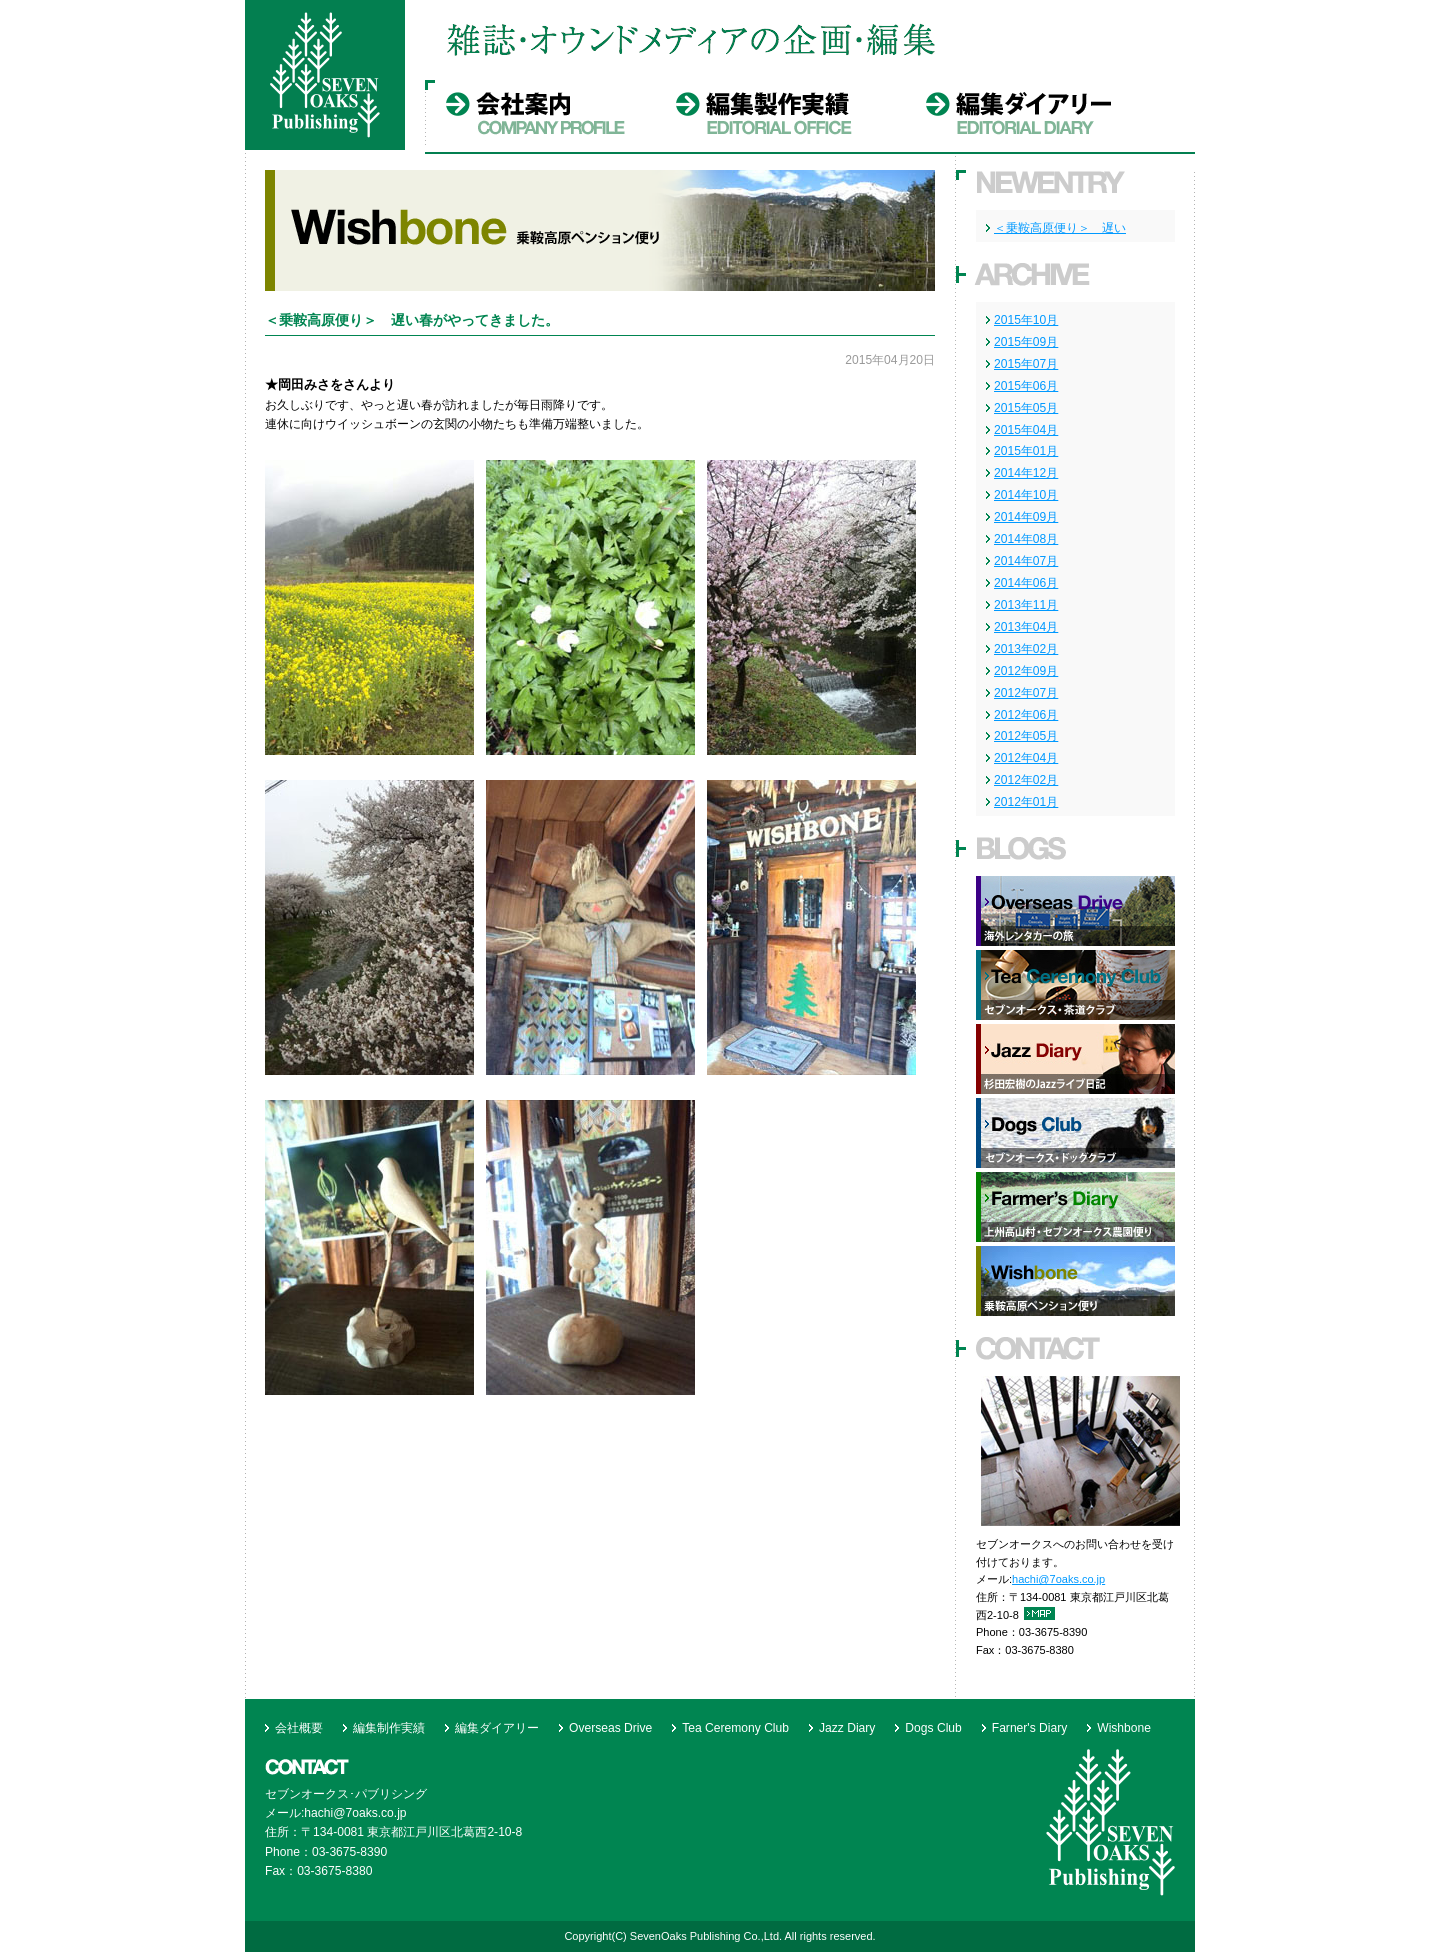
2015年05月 (1026, 408)
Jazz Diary (847, 1728)
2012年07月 (1026, 693)
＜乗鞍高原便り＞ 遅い (1060, 228)
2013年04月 (1026, 627)
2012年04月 (1026, 758)
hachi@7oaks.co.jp (1058, 1579)
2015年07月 (1026, 364)
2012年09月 (1026, 671)
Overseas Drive (610, 1728)
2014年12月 (1026, 473)
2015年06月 (1026, 386)
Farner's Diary (1029, 1728)
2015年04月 (1026, 430)
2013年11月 (1026, 605)
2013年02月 (1026, 649)
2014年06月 (1026, 583)
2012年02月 (1026, 780)
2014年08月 (1026, 539)
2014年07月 (1026, 561)
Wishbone (1124, 1728)
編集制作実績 (389, 1728)
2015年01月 (1026, 451)
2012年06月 (1026, 715)
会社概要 (299, 1728)
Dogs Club (933, 1728)
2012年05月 (1026, 736)
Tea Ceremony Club (735, 1728)
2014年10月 (1026, 495)
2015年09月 (1026, 342)
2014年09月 (1026, 517)
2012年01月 (1026, 802)
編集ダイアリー (497, 1728)
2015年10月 (1026, 320)
